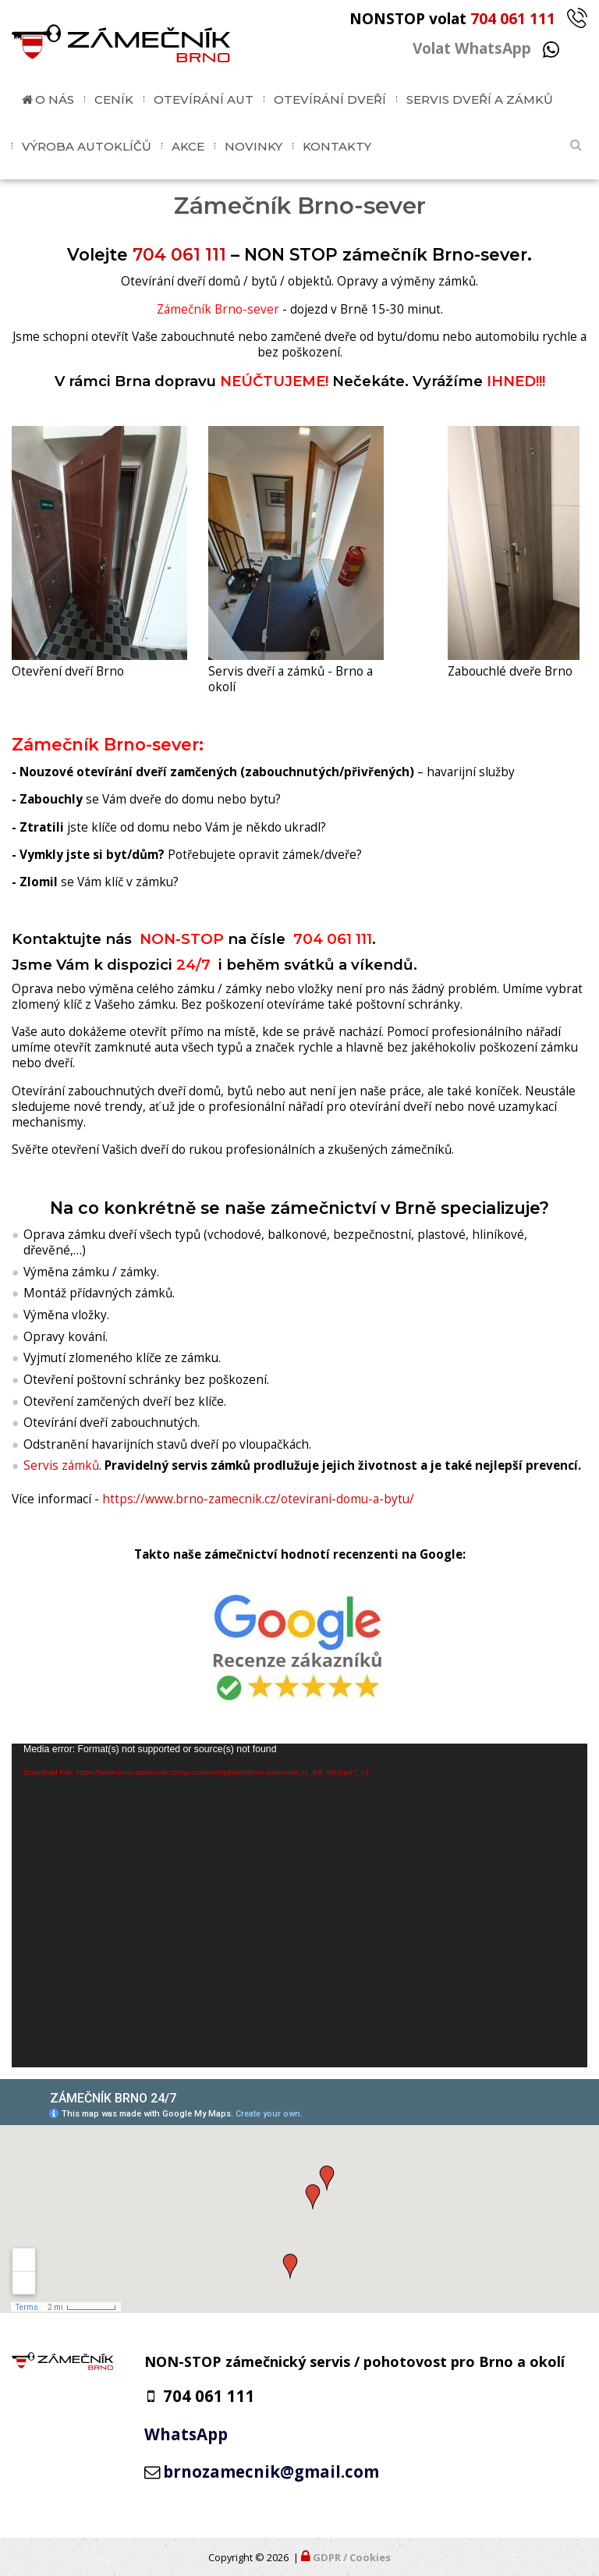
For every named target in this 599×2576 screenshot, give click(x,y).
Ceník (113, 99)
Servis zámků (61, 1465)
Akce (188, 146)
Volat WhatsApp (486, 48)
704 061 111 (179, 254)
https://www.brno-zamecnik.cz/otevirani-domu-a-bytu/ (258, 1499)
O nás (54, 99)
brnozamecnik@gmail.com (271, 2471)
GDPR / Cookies (352, 2557)
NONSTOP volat (468, 18)
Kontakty (337, 146)
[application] (299, 1905)
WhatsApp (186, 2434)
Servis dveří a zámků (479, 99)
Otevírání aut (203, 99)
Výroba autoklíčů (86, 146)
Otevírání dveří (330, 99)
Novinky (253, 146)
